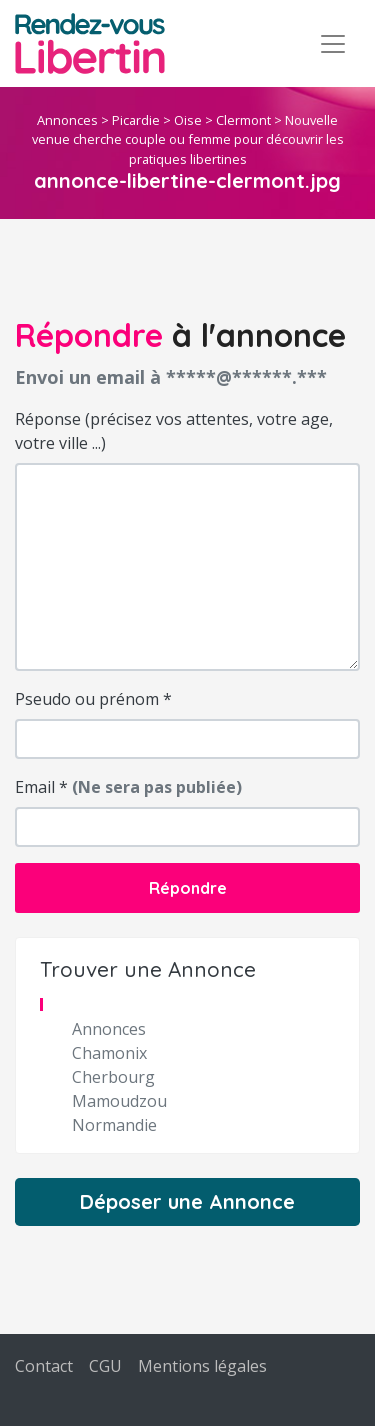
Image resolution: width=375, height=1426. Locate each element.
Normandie (114, 1125)
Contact (44, 1366)
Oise (188, 120)
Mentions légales (202, 1366)
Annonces (67, 120)
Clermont (243, 120)
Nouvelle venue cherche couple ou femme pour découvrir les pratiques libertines (188, 139)
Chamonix (109, 1053)
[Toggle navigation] (333, 44)
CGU (105, 1366)
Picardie (136, 120)
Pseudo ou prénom (93, 699)
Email (128, 787)
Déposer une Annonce (187, 1201)
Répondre (188, 888)
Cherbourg (113, 1077)
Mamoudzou (119, 1101)
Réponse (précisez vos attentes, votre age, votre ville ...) (174, 431)
